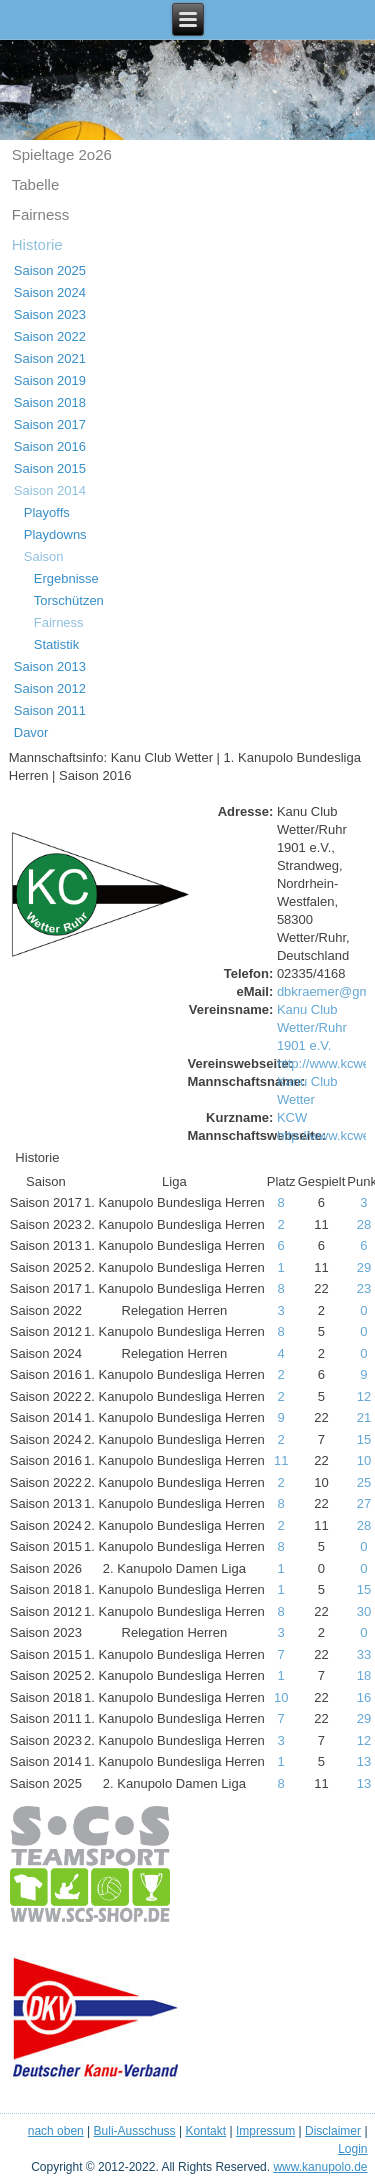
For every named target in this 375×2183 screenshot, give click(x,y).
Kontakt (205, 2131)
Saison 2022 (50, 336)
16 (364, 1697)
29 (364, 1267)
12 (364, 1396)
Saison (44, 556)
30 (364, 1611)
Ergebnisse (66, 578)
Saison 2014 (50, 490)
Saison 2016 (50, 446)
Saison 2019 (50, 380)
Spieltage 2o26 (62, 154)
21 (364, 1417)
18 (364, 1675)
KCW (292, 1117)
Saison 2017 (50, 424)
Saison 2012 (50, 688)
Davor (31, 732)
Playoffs (47, 512)
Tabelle (36, 184)
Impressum (265, 2131)
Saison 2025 (50, 270)
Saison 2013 (50, 666)
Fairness (41, 214)
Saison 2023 (50, 314)
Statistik (57, 644)
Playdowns (55, 534)
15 (364, 1439)
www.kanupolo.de (320, 2167)
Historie (37, 244)
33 (364, 1654)
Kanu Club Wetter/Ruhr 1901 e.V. (312, 1027)
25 (364, 1482)
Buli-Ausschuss (135, 2131)
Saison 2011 (50, 710)
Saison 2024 (50, 292)
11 (281, 1460)
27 (364, 1503)
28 (364, 1224)
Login (352, 2149)
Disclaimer (333, 2131)
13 (364, 1761)
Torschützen (69, 600)
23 (364, 1288)
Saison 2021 (50, 358)
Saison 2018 (50, 402)
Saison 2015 (50, 468)
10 (364, 1460)
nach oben (56, 2131)
